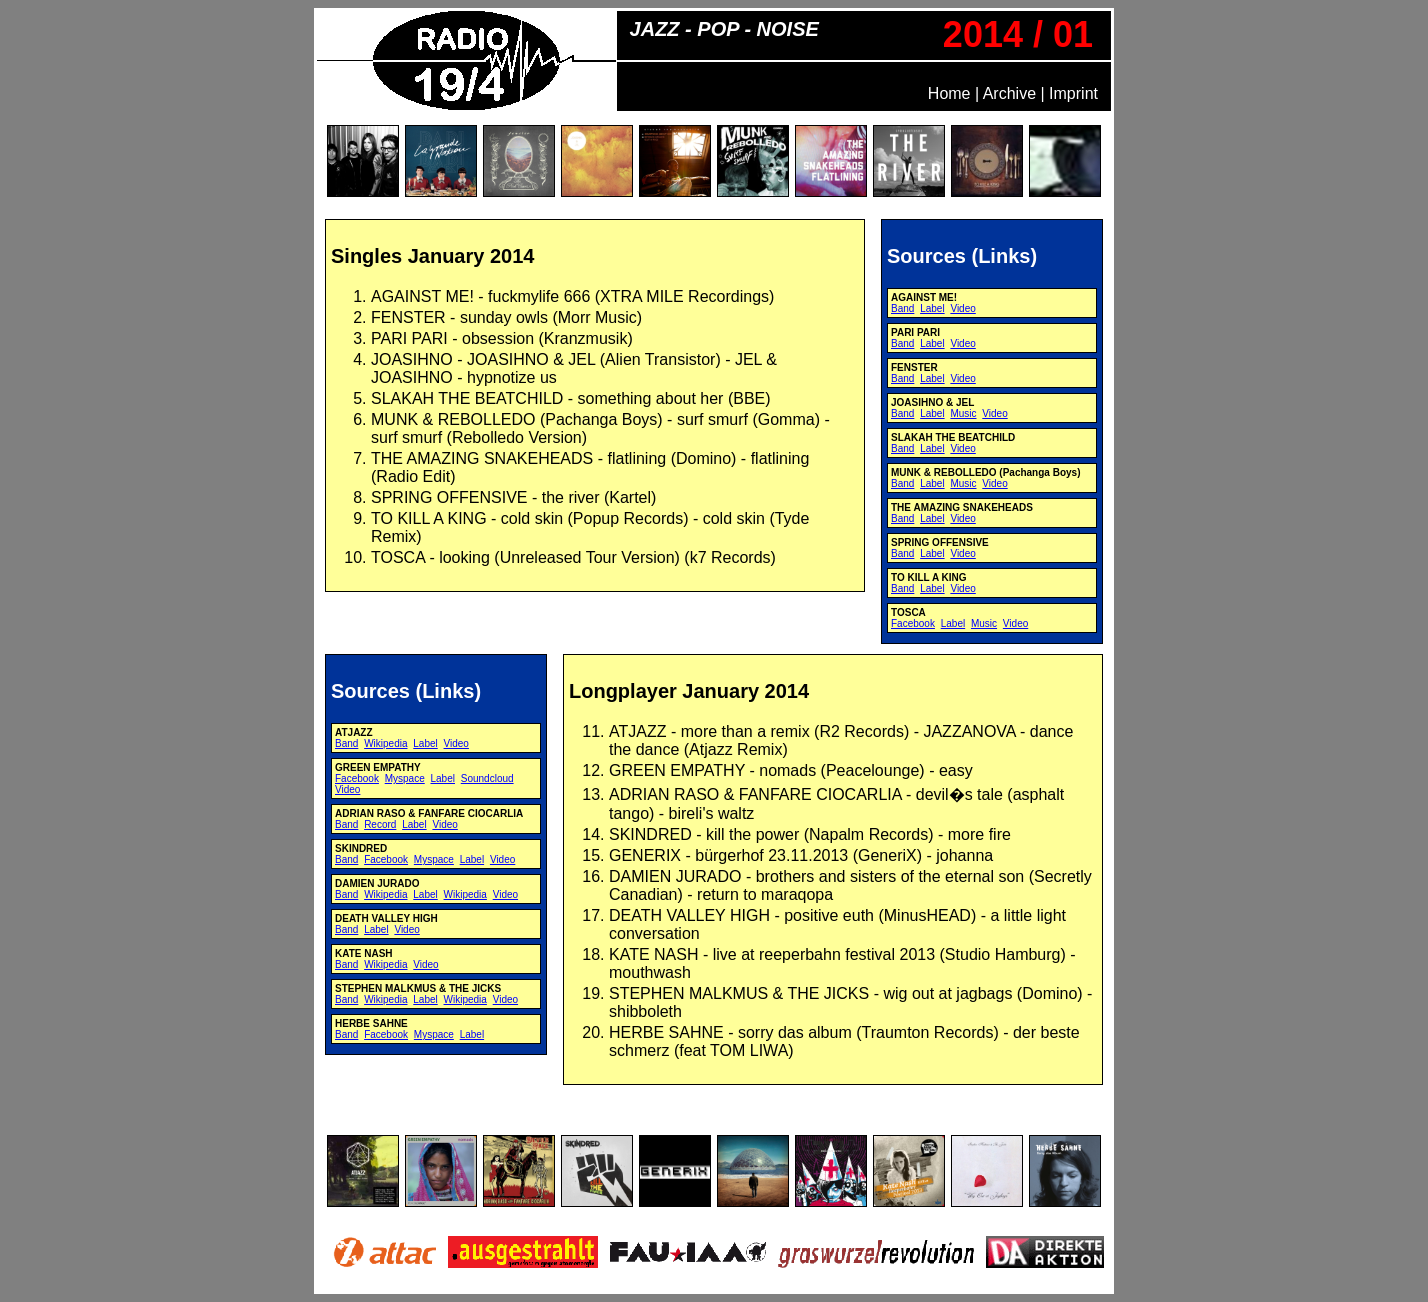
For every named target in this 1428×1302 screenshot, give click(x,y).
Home (949, 93)
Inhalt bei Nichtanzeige (595, 428)
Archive (1009, 93)
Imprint (1073, 93)
